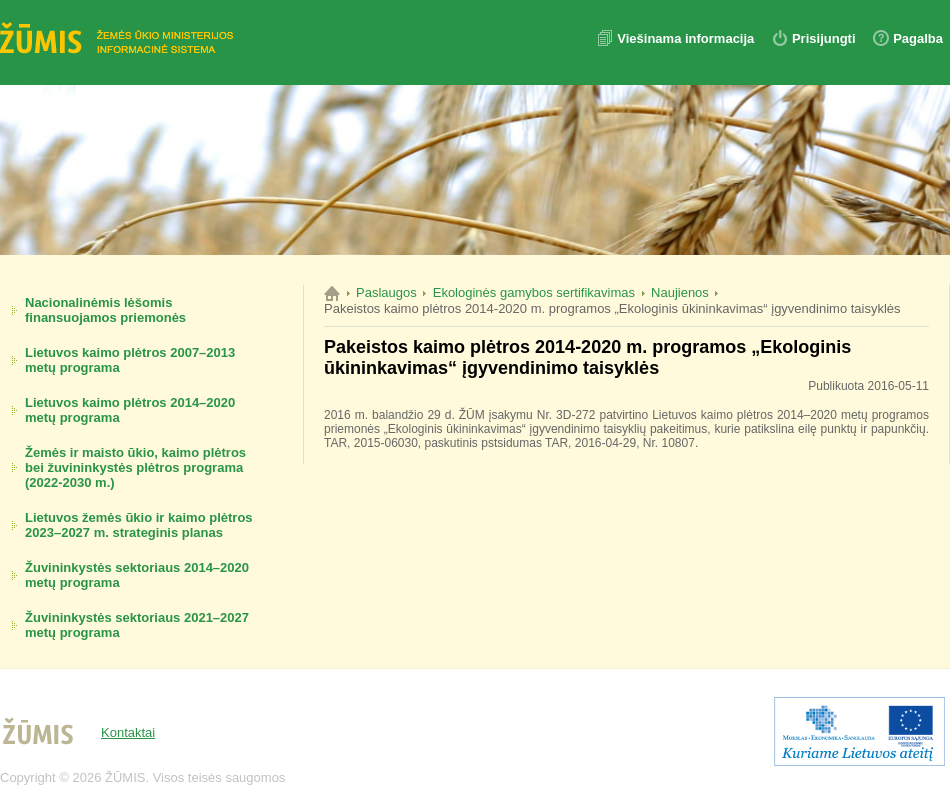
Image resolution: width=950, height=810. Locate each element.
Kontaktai (128, 732)
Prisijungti (824, 38)
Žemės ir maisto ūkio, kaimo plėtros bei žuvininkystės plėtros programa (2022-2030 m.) (135, 467)
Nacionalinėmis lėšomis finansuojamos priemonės (105, 310)
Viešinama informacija (687, 38)
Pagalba (918, 38)
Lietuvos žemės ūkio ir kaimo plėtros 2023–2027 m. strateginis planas (139, 525)
